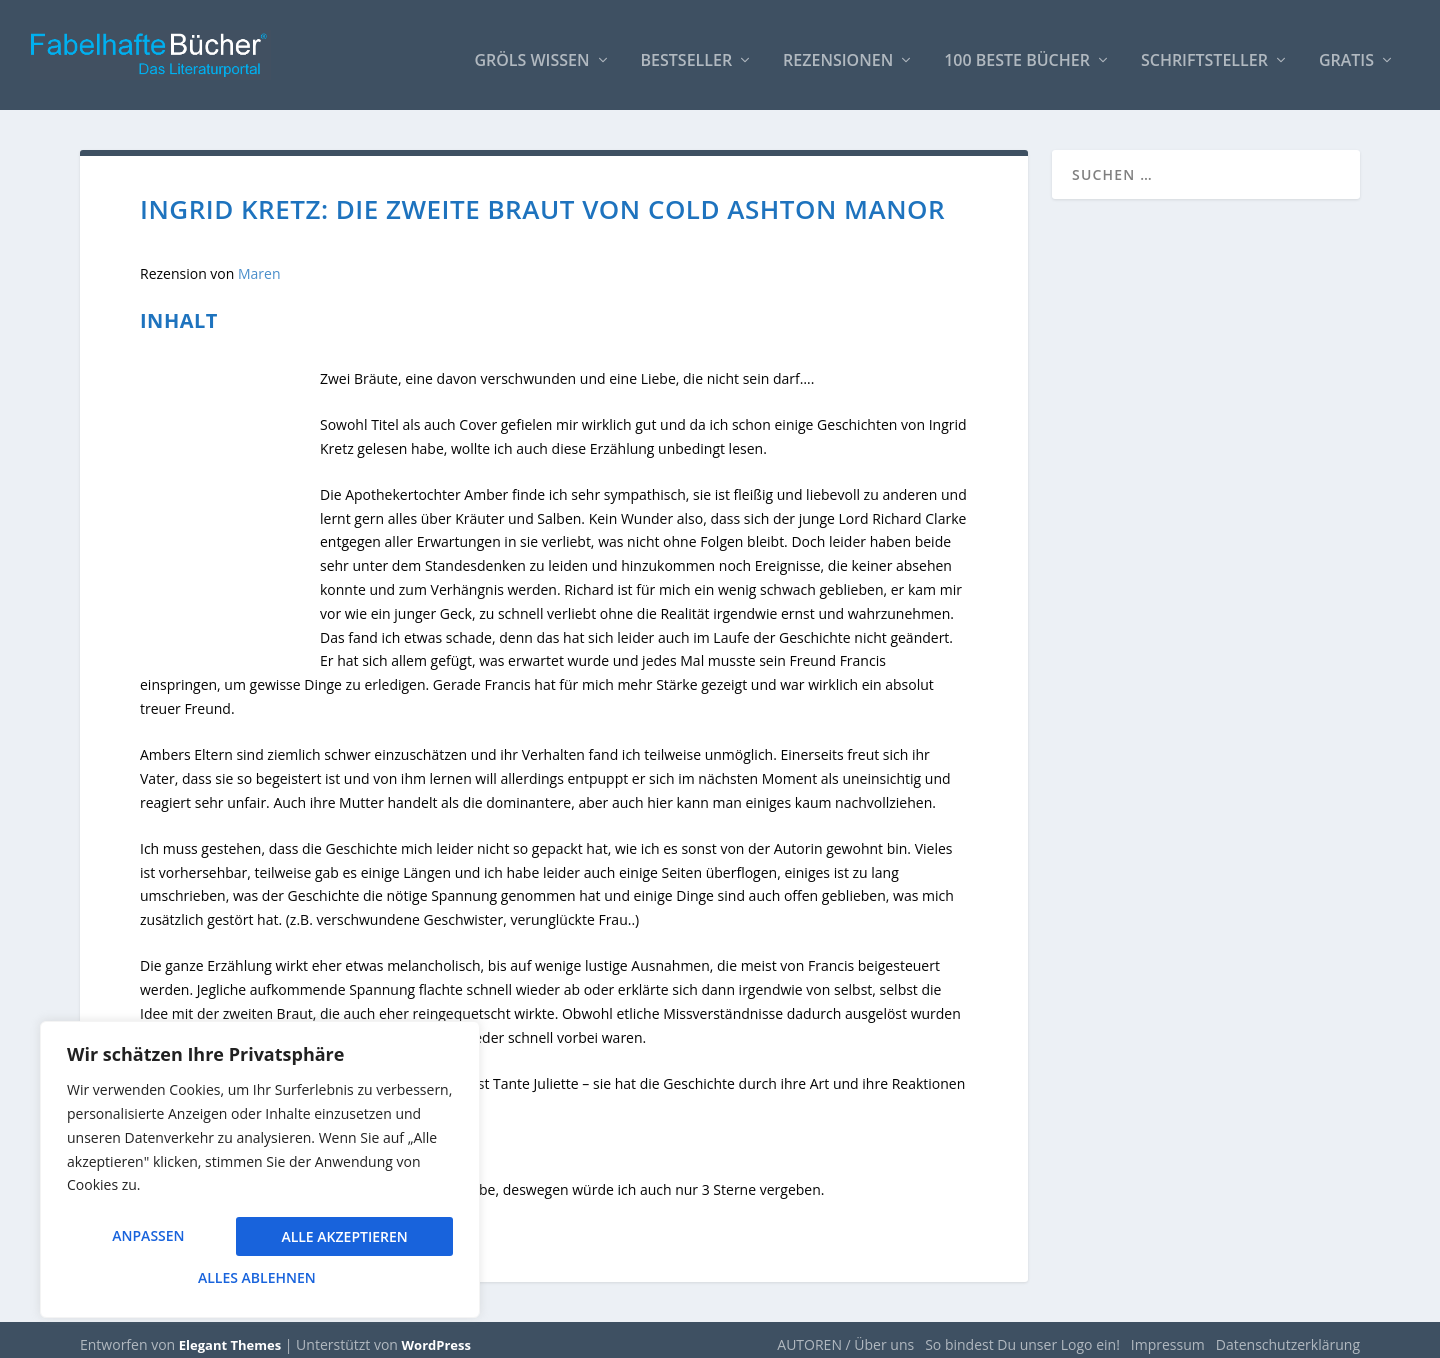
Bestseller (687, 51)
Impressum (1168, 1334)
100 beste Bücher (1017, 51)
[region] (260, 1172)
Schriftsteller (1204, 51)
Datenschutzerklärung (1288, 1334)
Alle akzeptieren (260, 1277)
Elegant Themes (230, 1335)
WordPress (436, 1335)
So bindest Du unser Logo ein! (1022, 1334)
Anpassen (148, 1238)
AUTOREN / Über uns (845, 1334)
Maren (259, 263)
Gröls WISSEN (531, 51)
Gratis (1346, 51)
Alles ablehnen (341, 1238)
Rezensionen (838, 51)
